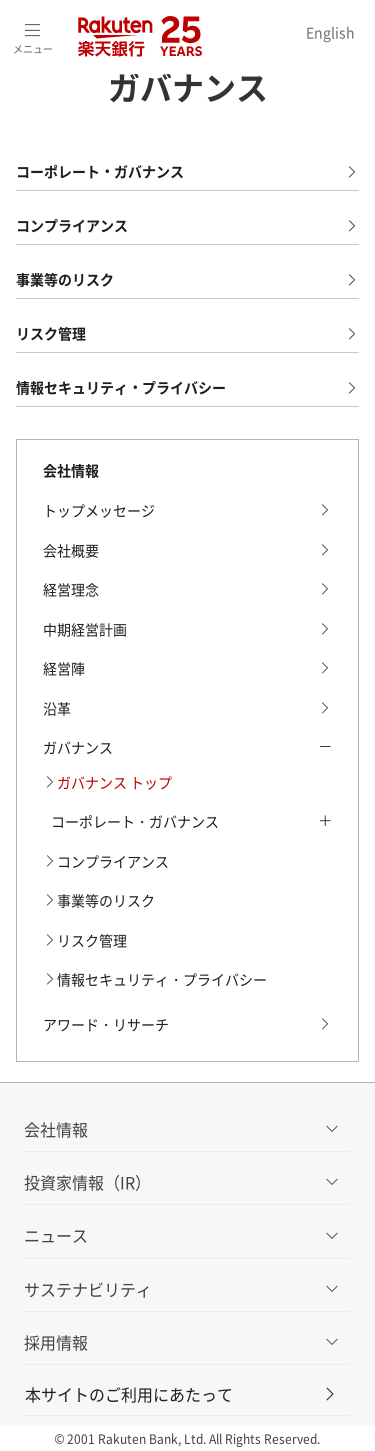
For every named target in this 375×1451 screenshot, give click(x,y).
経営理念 (71, 589)
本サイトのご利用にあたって (181, 1394)
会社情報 (71, 470)
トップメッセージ (99, 510)
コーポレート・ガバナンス (100, 171)
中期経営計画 (85, 629)
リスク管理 (51, 333)
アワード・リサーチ (106, 1024)
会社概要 (71, 550)
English (330, 32)
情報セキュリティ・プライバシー (121, 387)
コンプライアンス (72, 225)
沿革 (57, 708)
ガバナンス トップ (114, 782)
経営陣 (64, 668)
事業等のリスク (65, 279)
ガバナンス (78, 747)
